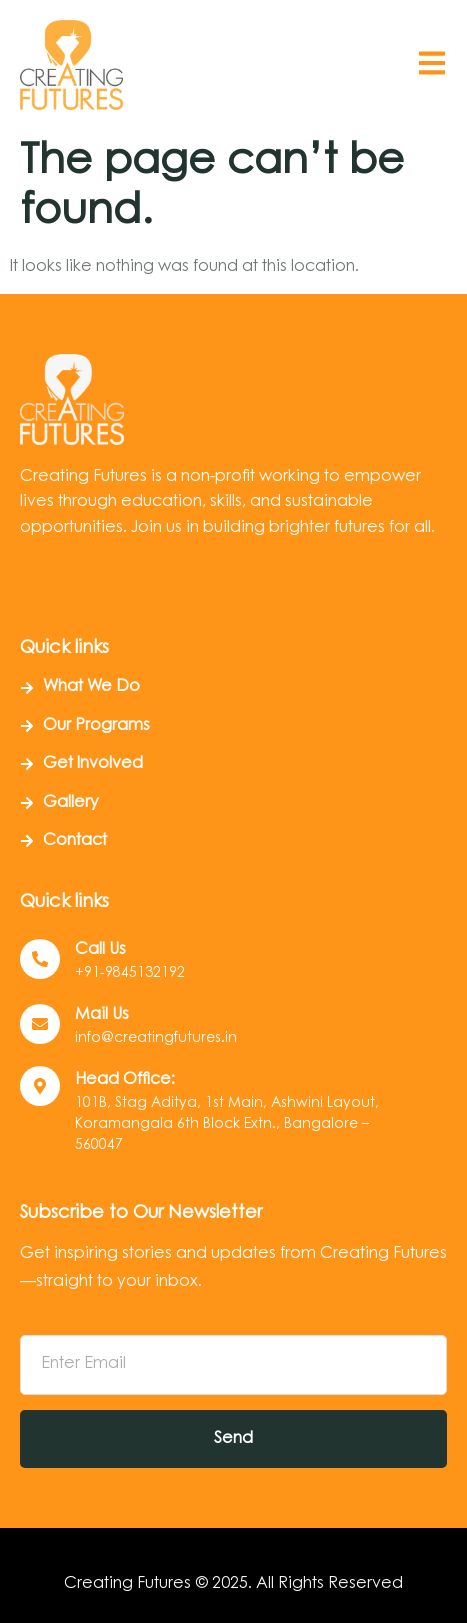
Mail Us (102, 1015)
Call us (100, 950)
